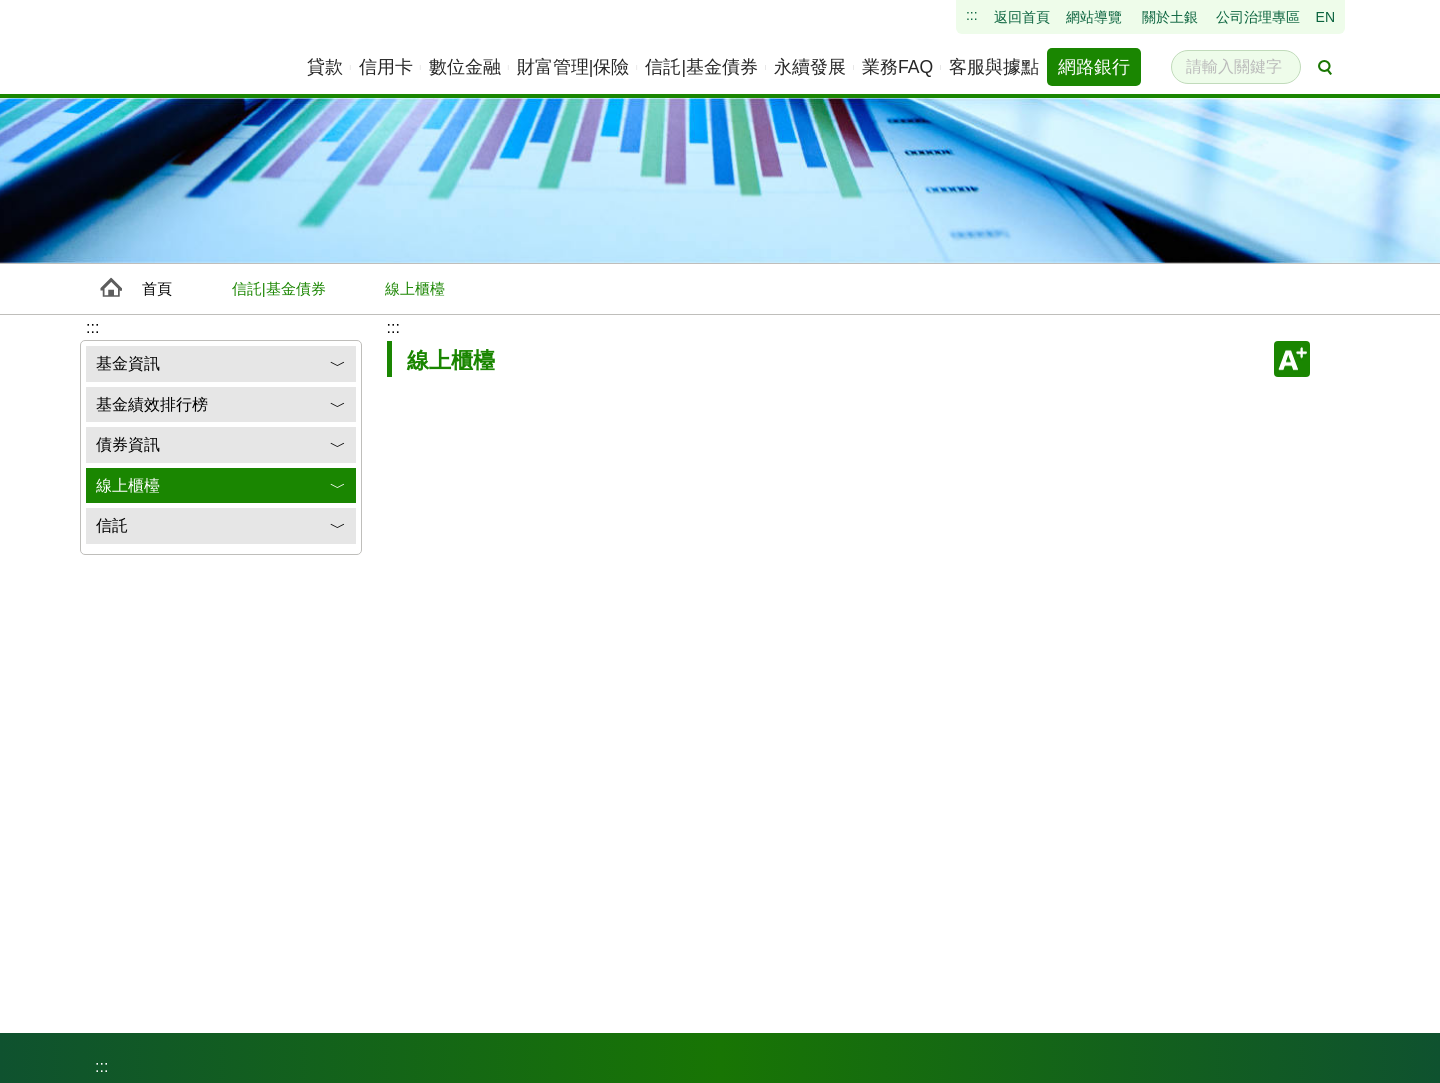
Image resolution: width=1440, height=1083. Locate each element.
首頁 (157, 288)
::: (393, 327)
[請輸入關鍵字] (1236, 67)
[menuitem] (326, 67)
